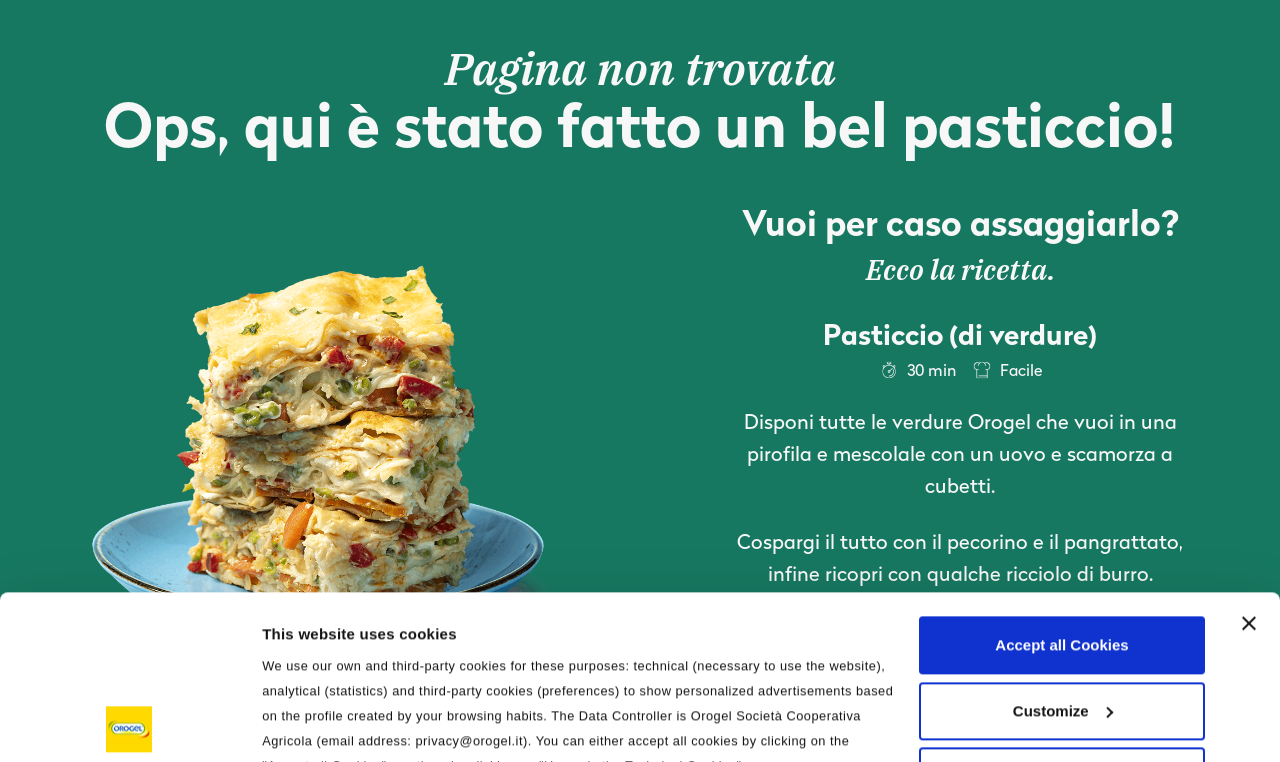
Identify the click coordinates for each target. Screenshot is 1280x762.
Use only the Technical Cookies (1062, 612)
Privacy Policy (750, 627)
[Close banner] (1249, 460)
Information (304, 722)
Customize (1063, 547)
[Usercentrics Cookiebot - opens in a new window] (129, 723)
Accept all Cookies (1061, 481)
